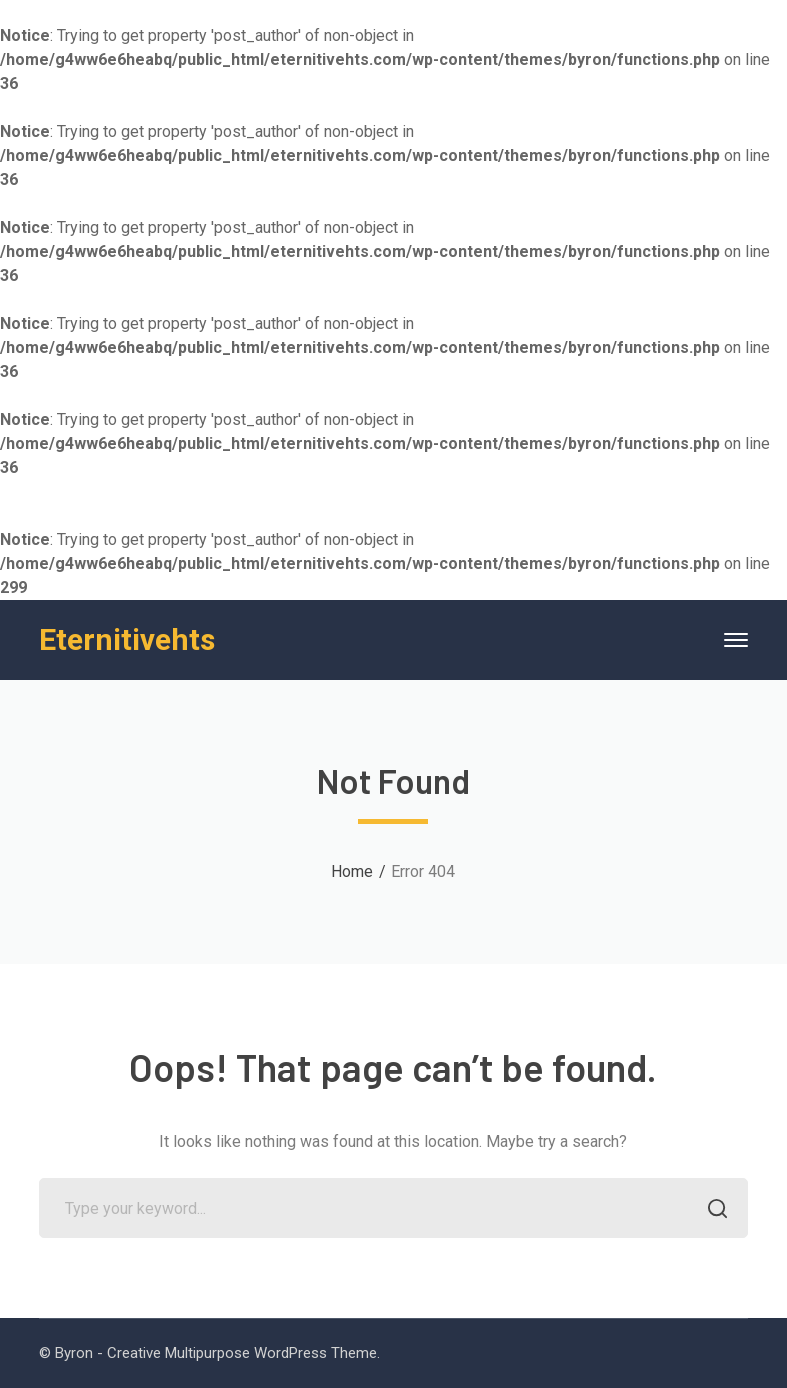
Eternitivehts (127, 639)
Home (352, 871)
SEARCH (712, 1210)
